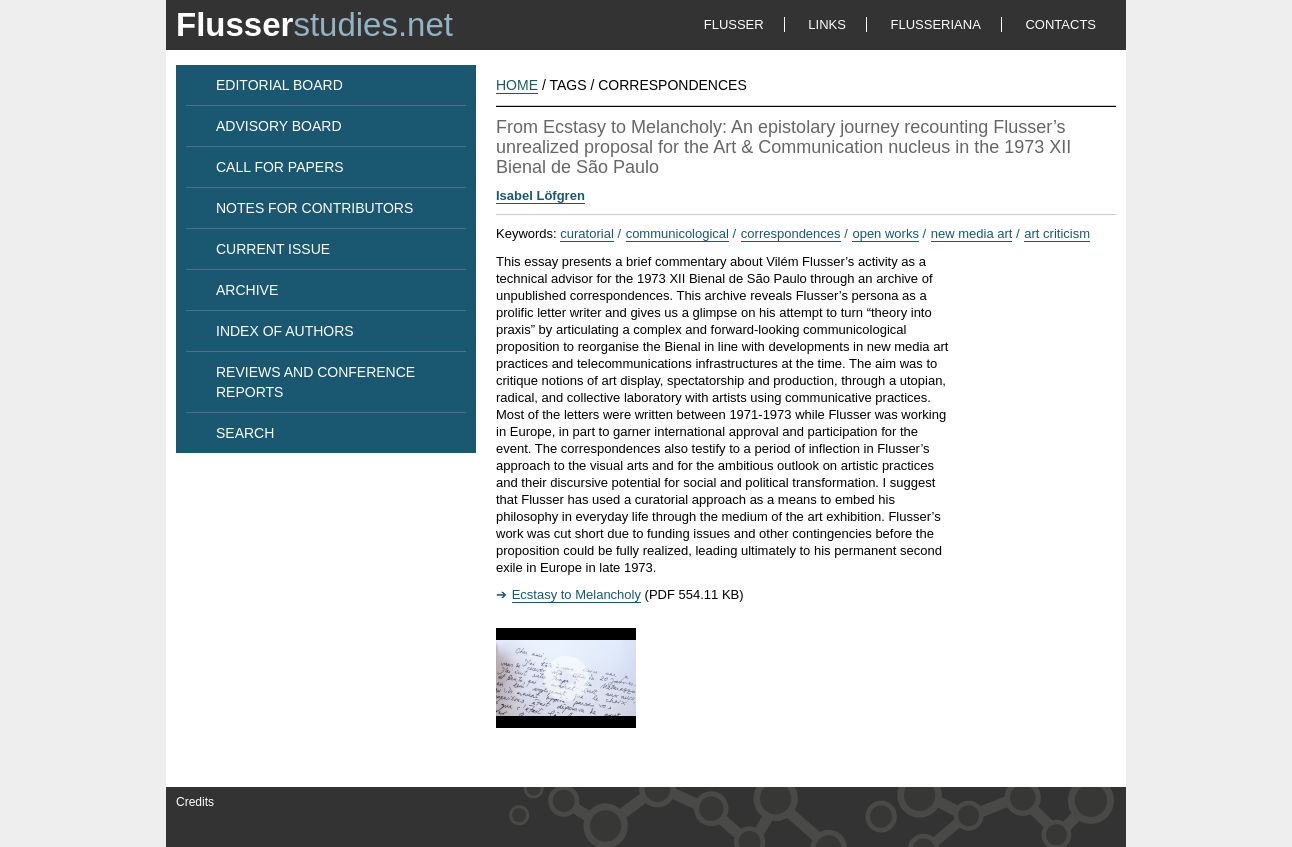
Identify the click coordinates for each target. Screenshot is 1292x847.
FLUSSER (734, 24)
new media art (972, 233)
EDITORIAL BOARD (279, 85)
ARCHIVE (247, 290)
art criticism (1057, 233)
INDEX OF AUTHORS (285, 331)
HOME (517, 85)
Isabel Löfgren (540, 195)
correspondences (791, 233)
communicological (677, 233)
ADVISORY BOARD (279, 126)
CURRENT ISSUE (273, 249)
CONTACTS (1060, 24)
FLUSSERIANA (936, 24)
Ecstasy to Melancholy (576, 594)
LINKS (827, 24)
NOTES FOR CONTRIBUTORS (314, 208)
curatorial (586, 233)
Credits (195, 802)
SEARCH (245, 433)
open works (885, 233)
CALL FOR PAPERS (280, 167)
